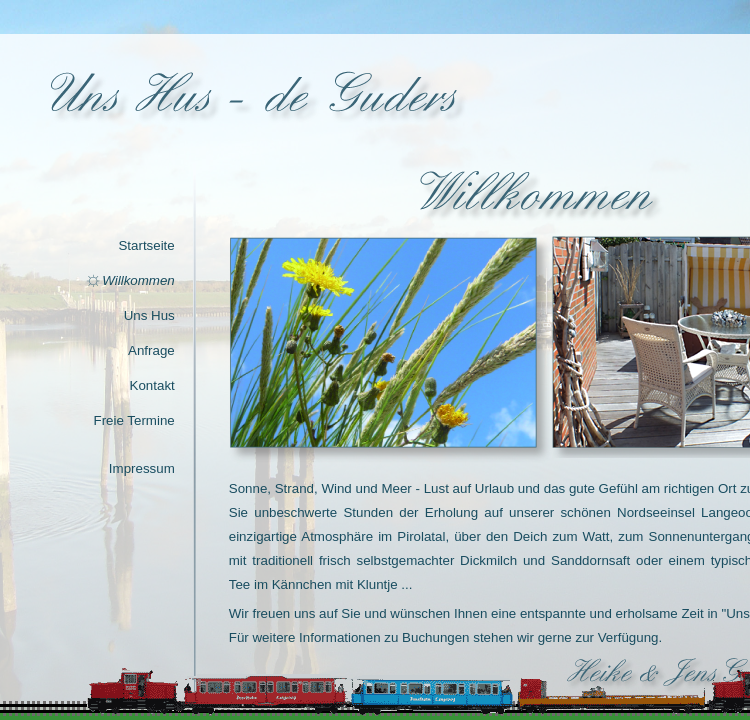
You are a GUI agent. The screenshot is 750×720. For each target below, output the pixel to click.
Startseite (146, 245)
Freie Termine (134, 420)
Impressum (142, 468)
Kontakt (152, 385)
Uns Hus (149, 315)
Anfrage (151, 350)
